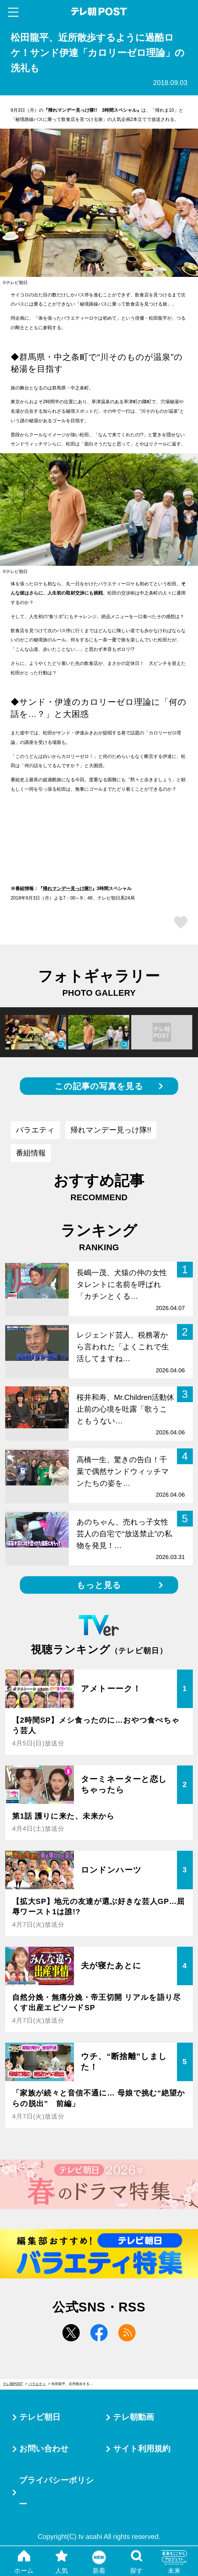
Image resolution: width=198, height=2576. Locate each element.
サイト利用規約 (141, 2448)
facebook (99, 2332)
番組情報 (31, 1153)
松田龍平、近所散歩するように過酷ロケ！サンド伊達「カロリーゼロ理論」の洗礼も (76, 2384)
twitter (71, 2332)
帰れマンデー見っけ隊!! (67, 888)
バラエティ (35, 1130)
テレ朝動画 (133, 2417)
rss (127, 2332)
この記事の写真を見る (99, 1086)
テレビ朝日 (39, 2417)
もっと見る (99, 1585)
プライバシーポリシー (56, 2492)
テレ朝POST (99, 11)
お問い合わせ (44, 2448)
